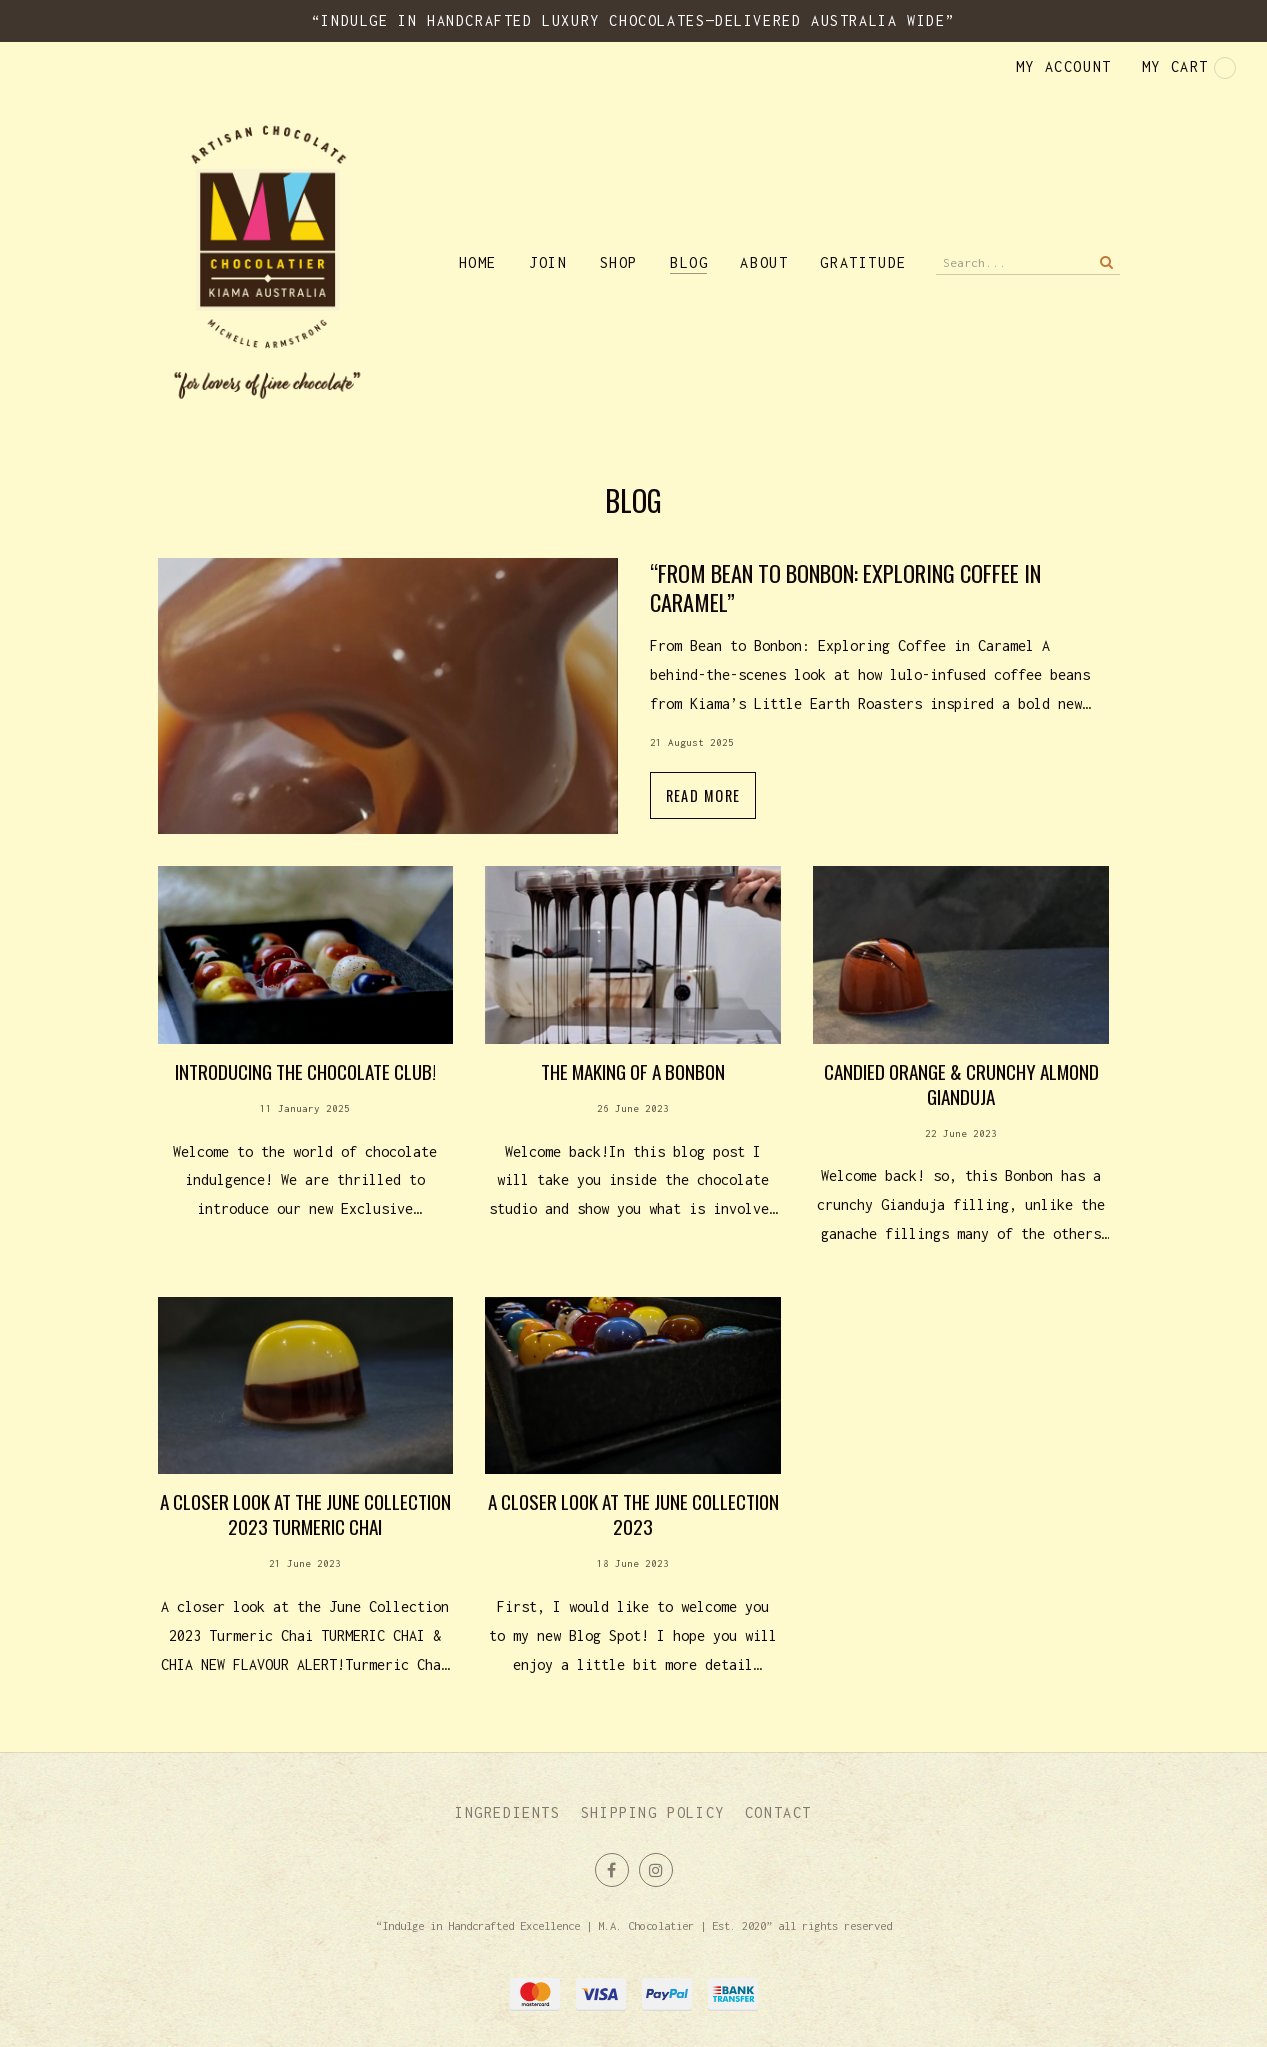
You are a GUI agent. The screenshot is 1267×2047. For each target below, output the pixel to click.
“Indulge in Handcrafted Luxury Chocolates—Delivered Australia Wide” (633, 20)
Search (1105, 262)
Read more (634, 712)
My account (1064, 66)
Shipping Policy (653, 1812)
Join (548, 262)
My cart (1189, 68)
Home (478, 262)
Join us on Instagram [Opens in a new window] (656, 1870)
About (764, 262)
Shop (619, 262)
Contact (778, 1812)
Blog (689, 262)
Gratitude (863, 262)
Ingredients (508, 1812)
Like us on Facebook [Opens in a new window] (612, 1870)
